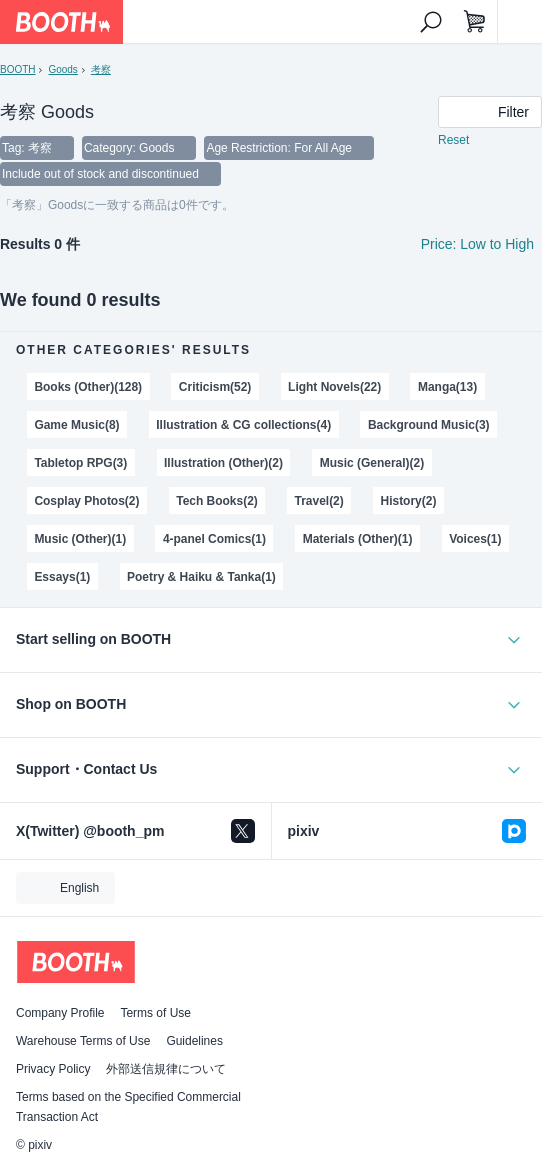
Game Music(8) (76, 425)
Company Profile (60, 1013)
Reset (453, 140)
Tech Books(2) (217, 501)
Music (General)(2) (372, 463)
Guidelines (194, 1041)
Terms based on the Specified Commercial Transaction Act (128, 1107)
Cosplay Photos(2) (86, 501)
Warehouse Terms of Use (83, 1041)
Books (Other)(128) (88, 387)
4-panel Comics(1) (214, 539)
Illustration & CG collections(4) (243, 425)
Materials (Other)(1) (358, 539)
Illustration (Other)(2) (223, 463)
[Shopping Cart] (475, 22)
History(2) (409, 501)
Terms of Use (155, 1013)
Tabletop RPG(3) (80, 463)
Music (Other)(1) (80, 539)
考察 (101, 69)
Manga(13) (447, 387)
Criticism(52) (215, 387)
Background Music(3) (429, 425)
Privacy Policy (53, 1069)
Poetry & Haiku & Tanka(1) (201, 577)
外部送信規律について (166, 1069)
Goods (62, 69)
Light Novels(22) (334, 387)
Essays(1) (62, 577)
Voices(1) (475, 539)
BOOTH (17, 69)
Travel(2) (319, 501)
